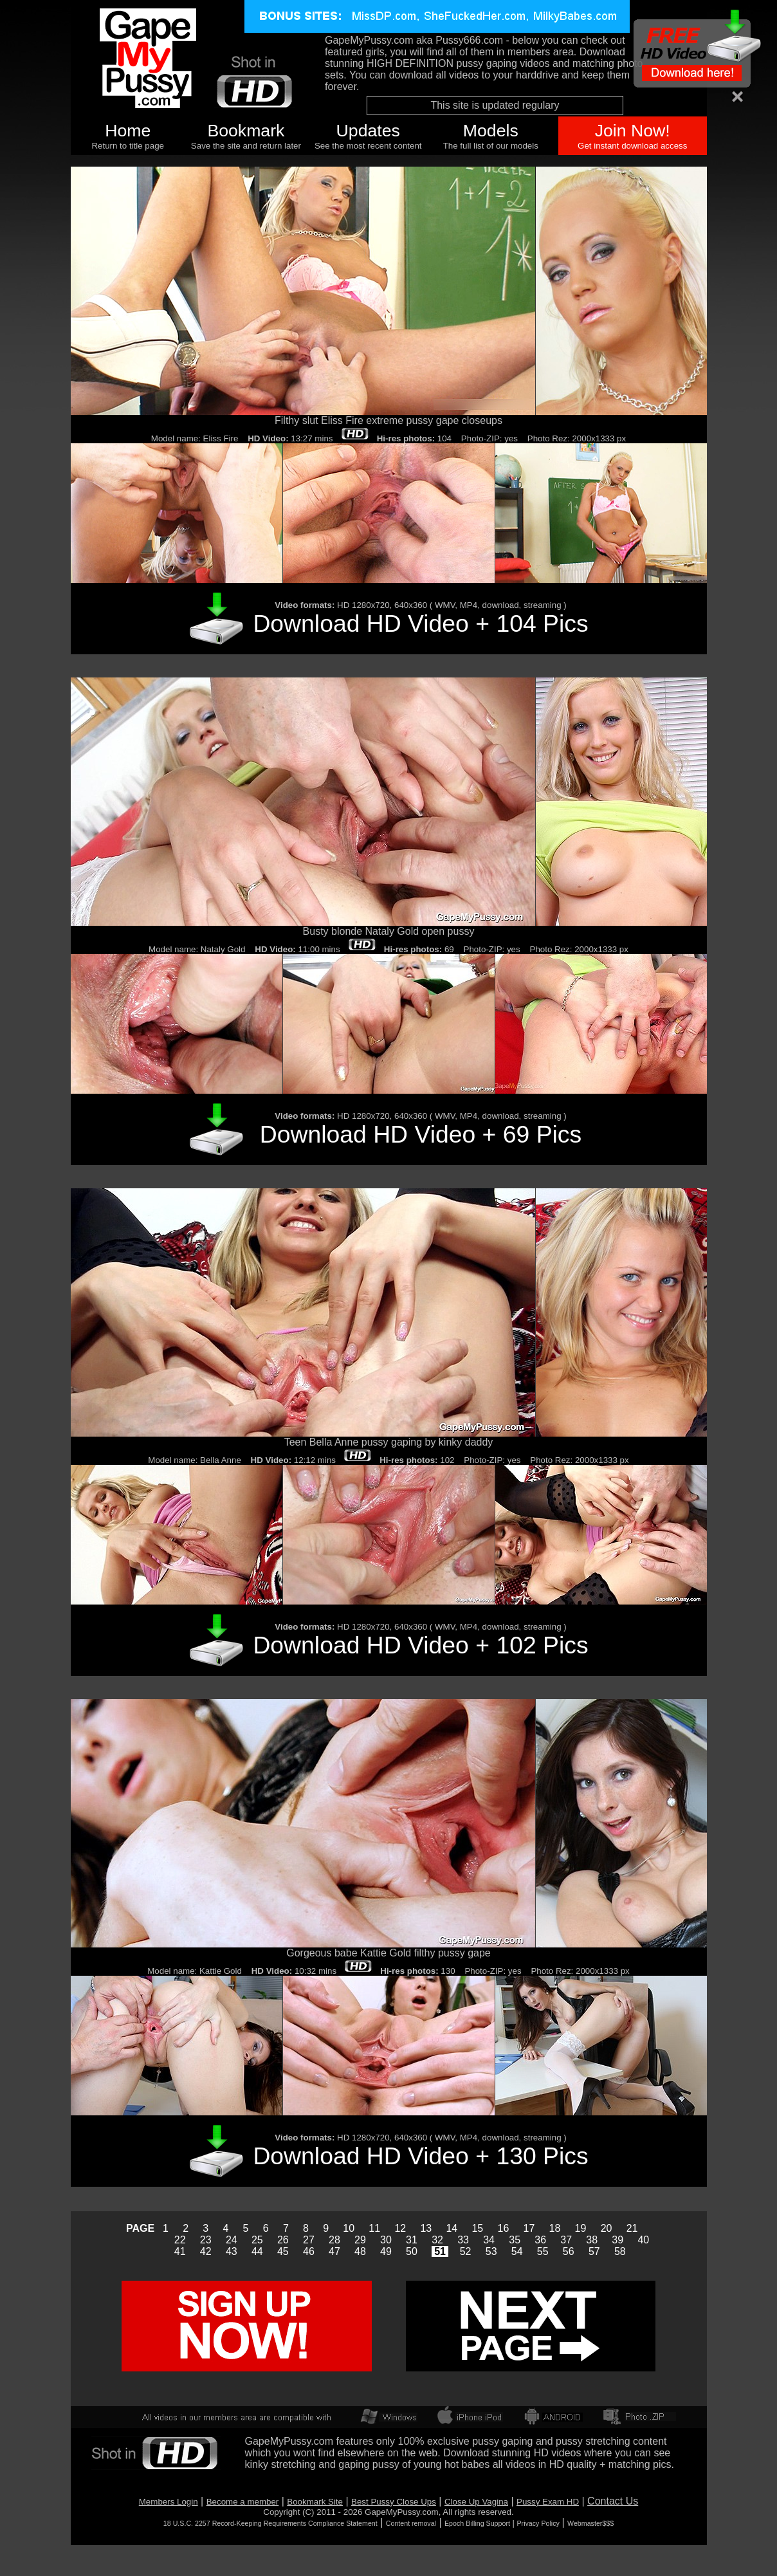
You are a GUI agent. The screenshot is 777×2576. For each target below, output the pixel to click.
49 (386, 2251)
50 (411, 2251)
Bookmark (245, 130)
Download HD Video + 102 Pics (420, 1645)
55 (543, 2251)
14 (451, 2228)
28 (334, 2239)
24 (231, 2239)
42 (206, 2251)
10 (348, 2228)
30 (386, 2239)
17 (529, 2228)
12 (400, 2228)
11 (374, 2228)
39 (617, 2239)
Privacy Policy (538, 2523)
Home (128, 130)
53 (491, 2251)
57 (594, 2251)
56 (568, 2251)
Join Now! (632, 130)
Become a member (242, 2502)
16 (503, 2228)
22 (180, 2239)
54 (517, 2251)
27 (309, 2239)
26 (283, 2239)
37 (566, 2239)
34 (489, 2239)
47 (334, 2251)
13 (426, 2228)
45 (283, 2251)
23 (206, 2239)
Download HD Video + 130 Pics (420, 2155)
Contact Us (612, 2501)
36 (540, 2239)
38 (592, 2239)
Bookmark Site (315, 2502)
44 (257, 2251)
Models (490, 130)
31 (411, 2239)
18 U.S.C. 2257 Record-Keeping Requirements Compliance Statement (270, 2523)
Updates (368, 130)
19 (581, 2228)
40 (643, 2239)
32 (437, 2239)
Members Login (168, 2502)
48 (360, 2251)
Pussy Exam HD (547, 2502)
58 (620, 2251)
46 (309, 2251)
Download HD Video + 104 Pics (420, 623)
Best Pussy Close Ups (393, 2502)
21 (632, 2228)
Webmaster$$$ (590, 2523)
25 (257, 2239)
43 (231, 2251)
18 (555, 2228)
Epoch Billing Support (477, 2523)
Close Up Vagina (476, 2502)
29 (360, 2239)
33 (463, 2239)
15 (477, 2228)
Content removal (411, 2523)
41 (180, 2251)
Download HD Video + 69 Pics (420, 1134)
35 (514, 2239)
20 (606, 2228)
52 (465, 2251)
